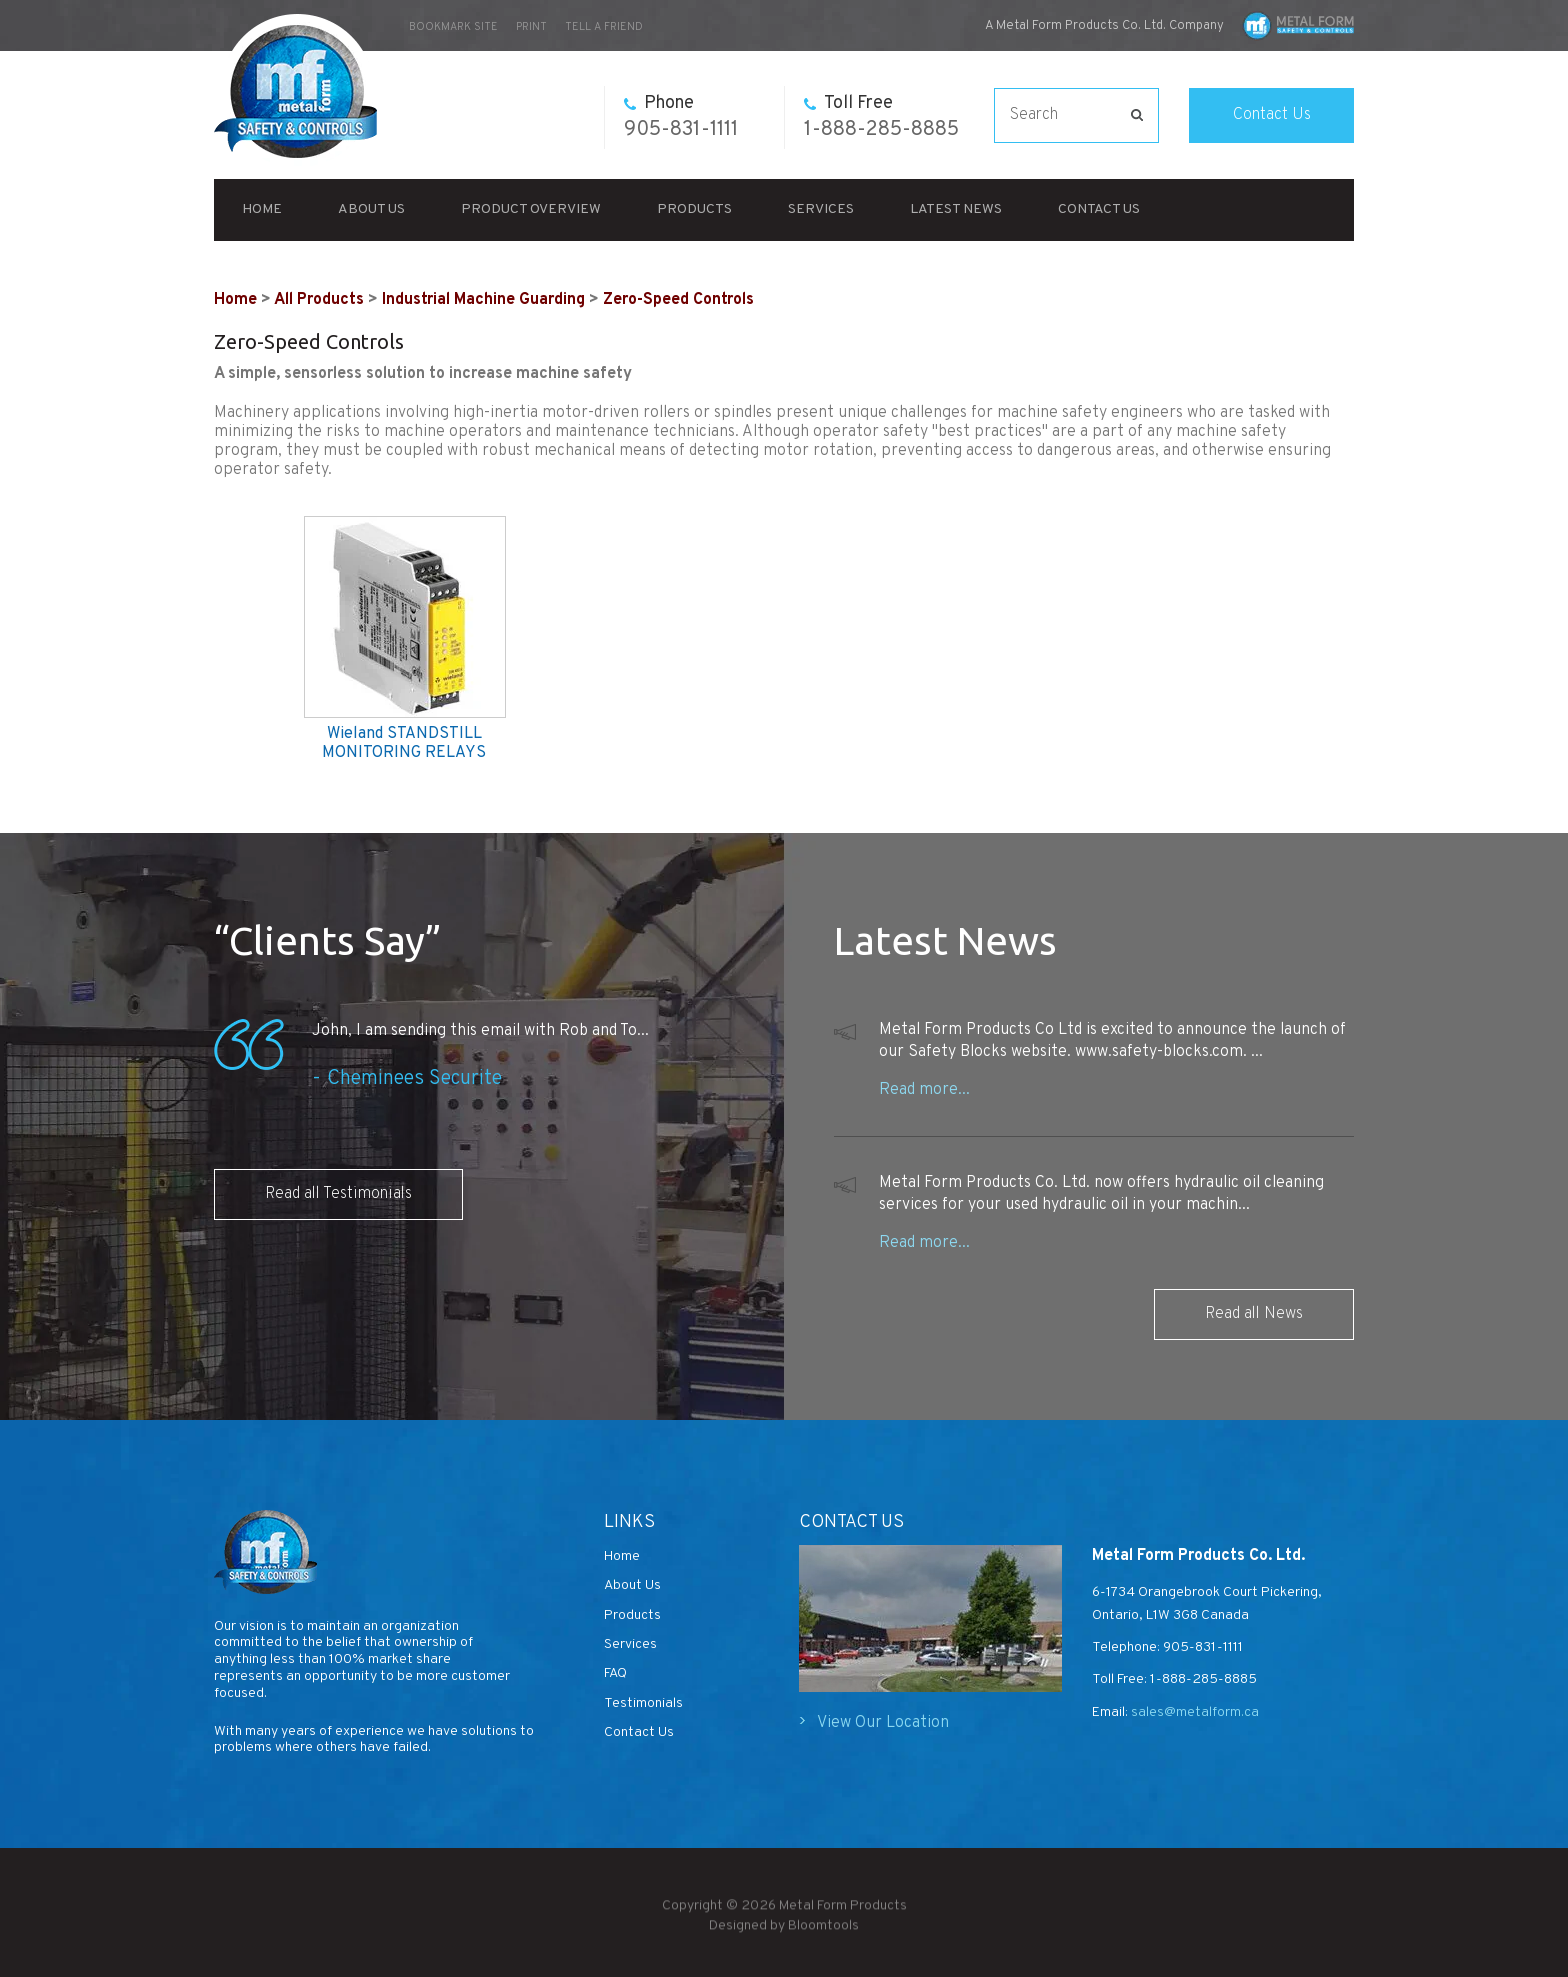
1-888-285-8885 (881, 117)
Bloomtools (823, 1932)
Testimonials (643, 1703)
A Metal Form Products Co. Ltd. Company (1104, 26)
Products (694, 209)
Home (262, 209)
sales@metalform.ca (1193, 1712)
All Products (319, 300)
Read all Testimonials (338, 1194)
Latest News (956, 209)
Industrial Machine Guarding (483, 300)
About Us (371, 209)
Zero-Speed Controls (678, 300)
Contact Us (1272, 115)
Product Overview (531, 209)
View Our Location (883, 1723)
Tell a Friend (604, 27)
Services (821, 209)
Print (531, 27)
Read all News (1254, 1314)
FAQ (615, 1673)
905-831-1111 (681, 117)
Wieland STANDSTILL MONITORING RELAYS (404, 744)
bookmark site (453, 27)
